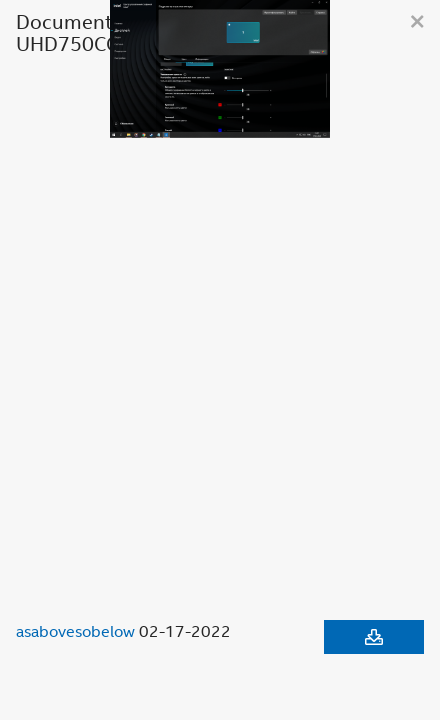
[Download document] (374, 637)
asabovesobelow (75, 631)
